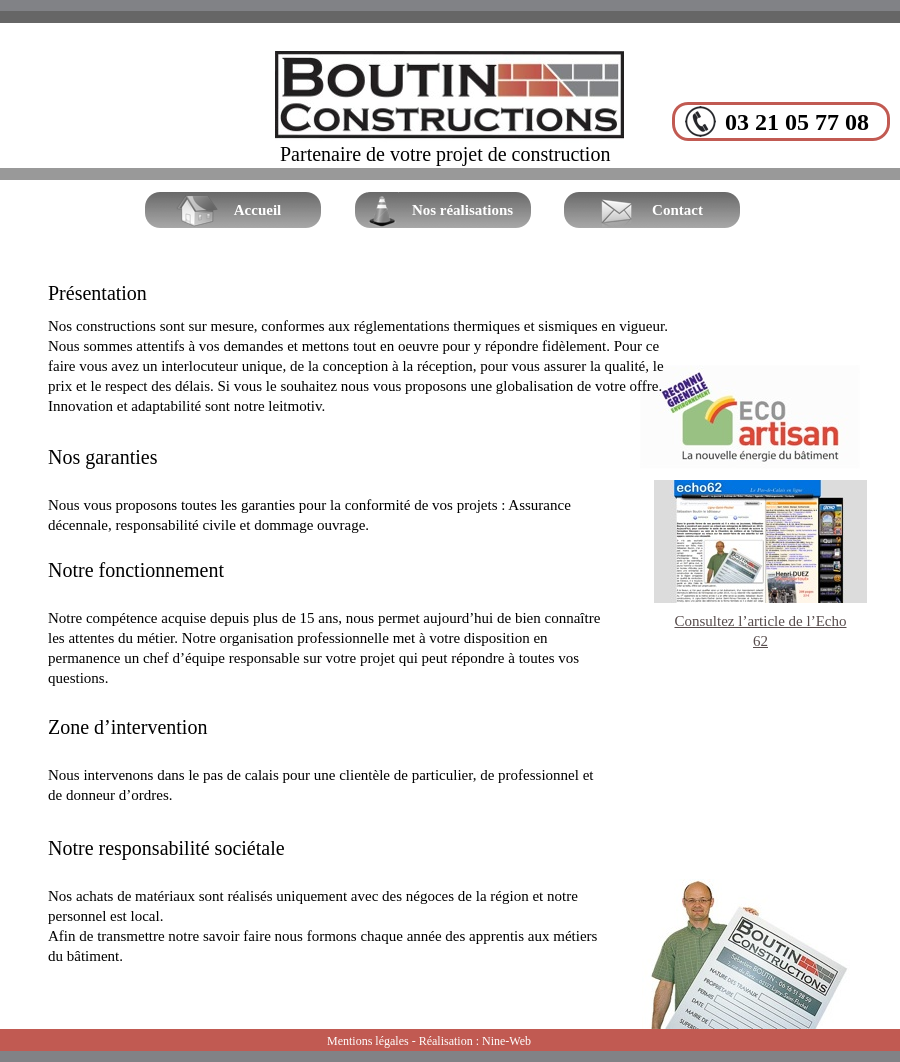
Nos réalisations (462, 210)
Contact (677, 210)
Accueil (257, 210)
